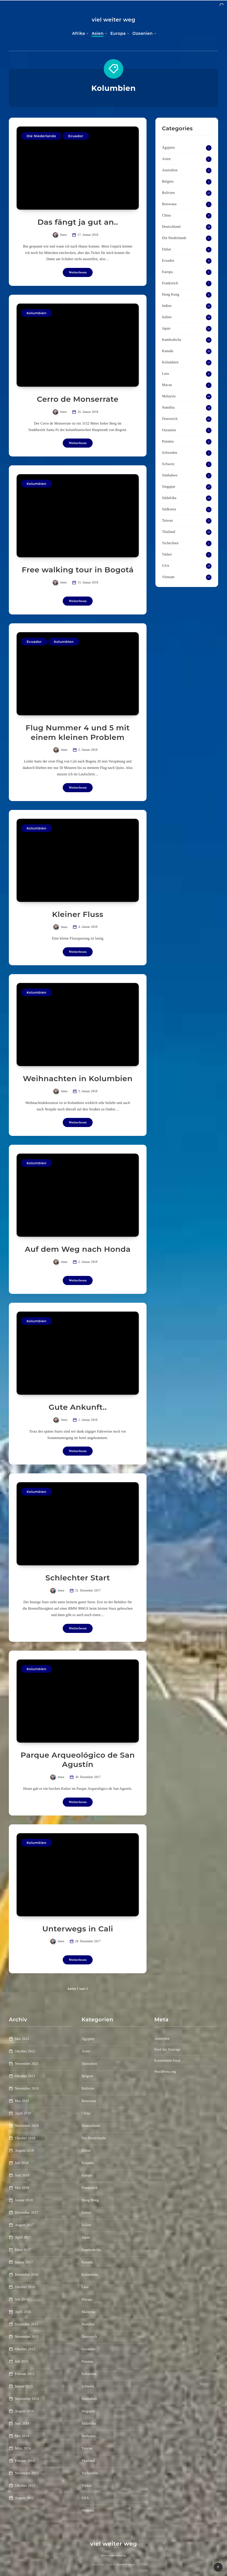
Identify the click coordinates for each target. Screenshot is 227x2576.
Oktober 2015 (25, 2349)
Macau (167, 385)
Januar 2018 (24, 2200)
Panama (168, 441)
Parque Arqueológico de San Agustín (78, 1759)
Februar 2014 (25, 2461)
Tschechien (170, 543)
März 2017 (23, 2250)
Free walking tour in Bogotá (78, 569)
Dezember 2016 (26, 2274)
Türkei (167, 554)
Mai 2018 (22, 2188)
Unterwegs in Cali (77, 1928)
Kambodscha (171, 339)
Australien (170, 170)
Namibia (168, 407)
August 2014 (24, 2411)
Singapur (168, 486)
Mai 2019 (22, 2101)
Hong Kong (170, 294)
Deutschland (171, 226)
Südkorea (169, 509)
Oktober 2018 (25, 2138)
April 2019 (23, 2113)
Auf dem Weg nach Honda (78, 1249)
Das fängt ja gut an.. (77, 222)
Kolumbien (36, 313)
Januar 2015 (24, 2386)
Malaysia (169, 396)
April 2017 (23, 2237)
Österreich (170, 419)
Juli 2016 (22, 2299)
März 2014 (23, 2448)
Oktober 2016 (25, 2287)
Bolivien (168, 193)
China (166, 215)
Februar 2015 (25, 2374)
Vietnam (168, 577)
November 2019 (27, 2088)
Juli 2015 (22, 2361)
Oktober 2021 (25, 2076)
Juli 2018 (22, 2163)
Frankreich (170, 283)
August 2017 (24, 2225)
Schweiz (168, 464)
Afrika (78, 33)
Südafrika (169, 498)
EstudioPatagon (126, 2564)
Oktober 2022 (25, 2051)
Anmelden (162, 2038)
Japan (166, 328)
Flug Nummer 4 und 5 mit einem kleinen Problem (78, 732)
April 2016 (23, 2312)
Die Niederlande (41, 136)
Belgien (168, 181)
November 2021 (27, 2063)
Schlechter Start (77, 1577)
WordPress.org (165, 2071)
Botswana (169, 204)
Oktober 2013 (25, 2485)
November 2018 (27, 2125)
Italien (167, 317)
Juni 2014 (22, 2423)
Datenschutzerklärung (113, 2555)
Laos (165, 373)
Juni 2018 (22, 2175)
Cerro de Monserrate (77, 399)
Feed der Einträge (167, 2049)
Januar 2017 (24, 2262)
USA (165, 565)
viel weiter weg (113, 19)
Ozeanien (142, 33)
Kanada (167, 351)
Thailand (168, 532)
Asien (98, 33)
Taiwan (167, 520)
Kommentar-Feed (167, 2060)
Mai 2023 (22, 2039)
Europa (118, 33)
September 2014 (27, 2398)
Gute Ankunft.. (78, 1407)
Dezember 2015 (26, 2324)
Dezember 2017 (26, 2212)
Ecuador (75, 136)
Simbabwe (170, 475)
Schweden (169, 452)
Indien (167, 306)
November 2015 (27, 2336)
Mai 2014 (22, 2436)
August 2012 (24, 2498)
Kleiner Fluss (77, 914)
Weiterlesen (77, 272)
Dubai (166, 249)
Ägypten (168, 147)
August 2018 (24, 2150)
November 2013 (27, 2473)
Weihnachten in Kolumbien (78, 1078)
